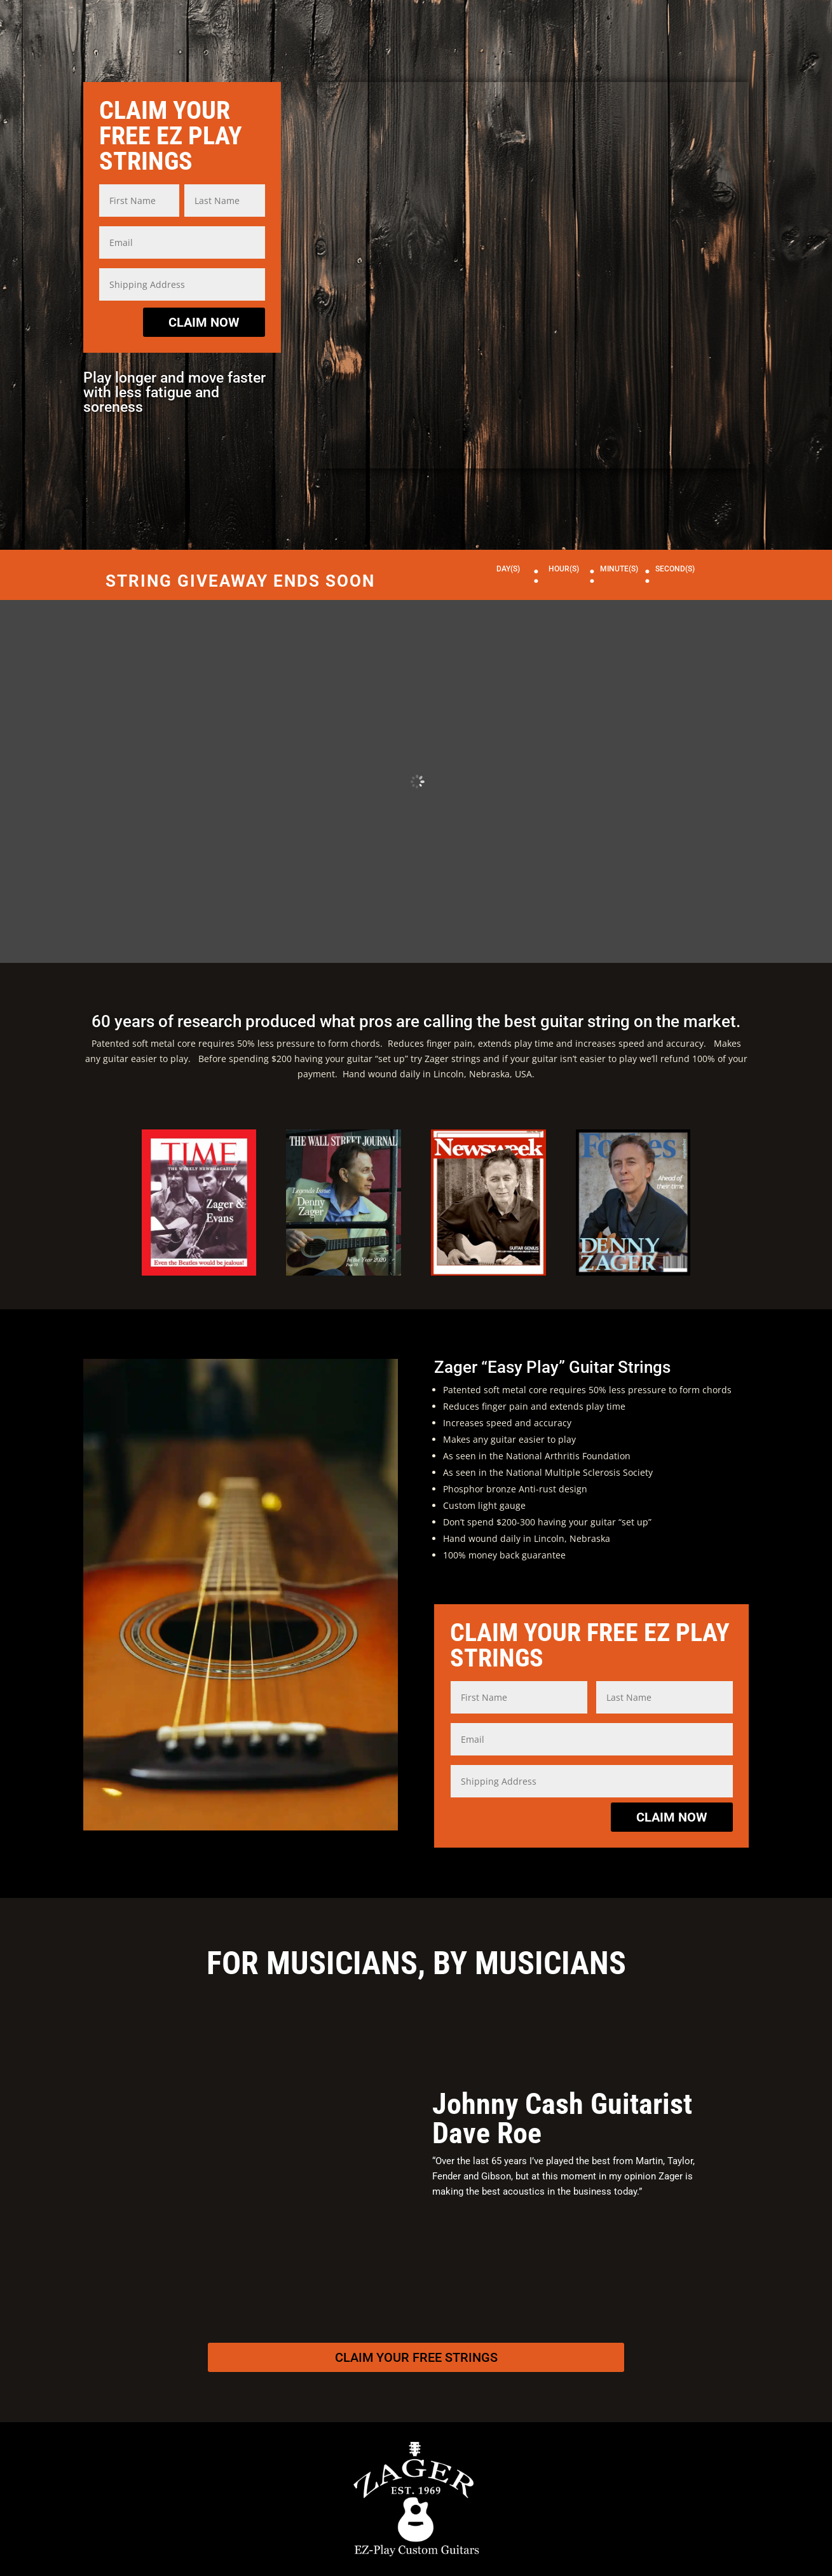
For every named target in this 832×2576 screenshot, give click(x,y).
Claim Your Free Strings (416, 2357)
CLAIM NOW (204, 322)
